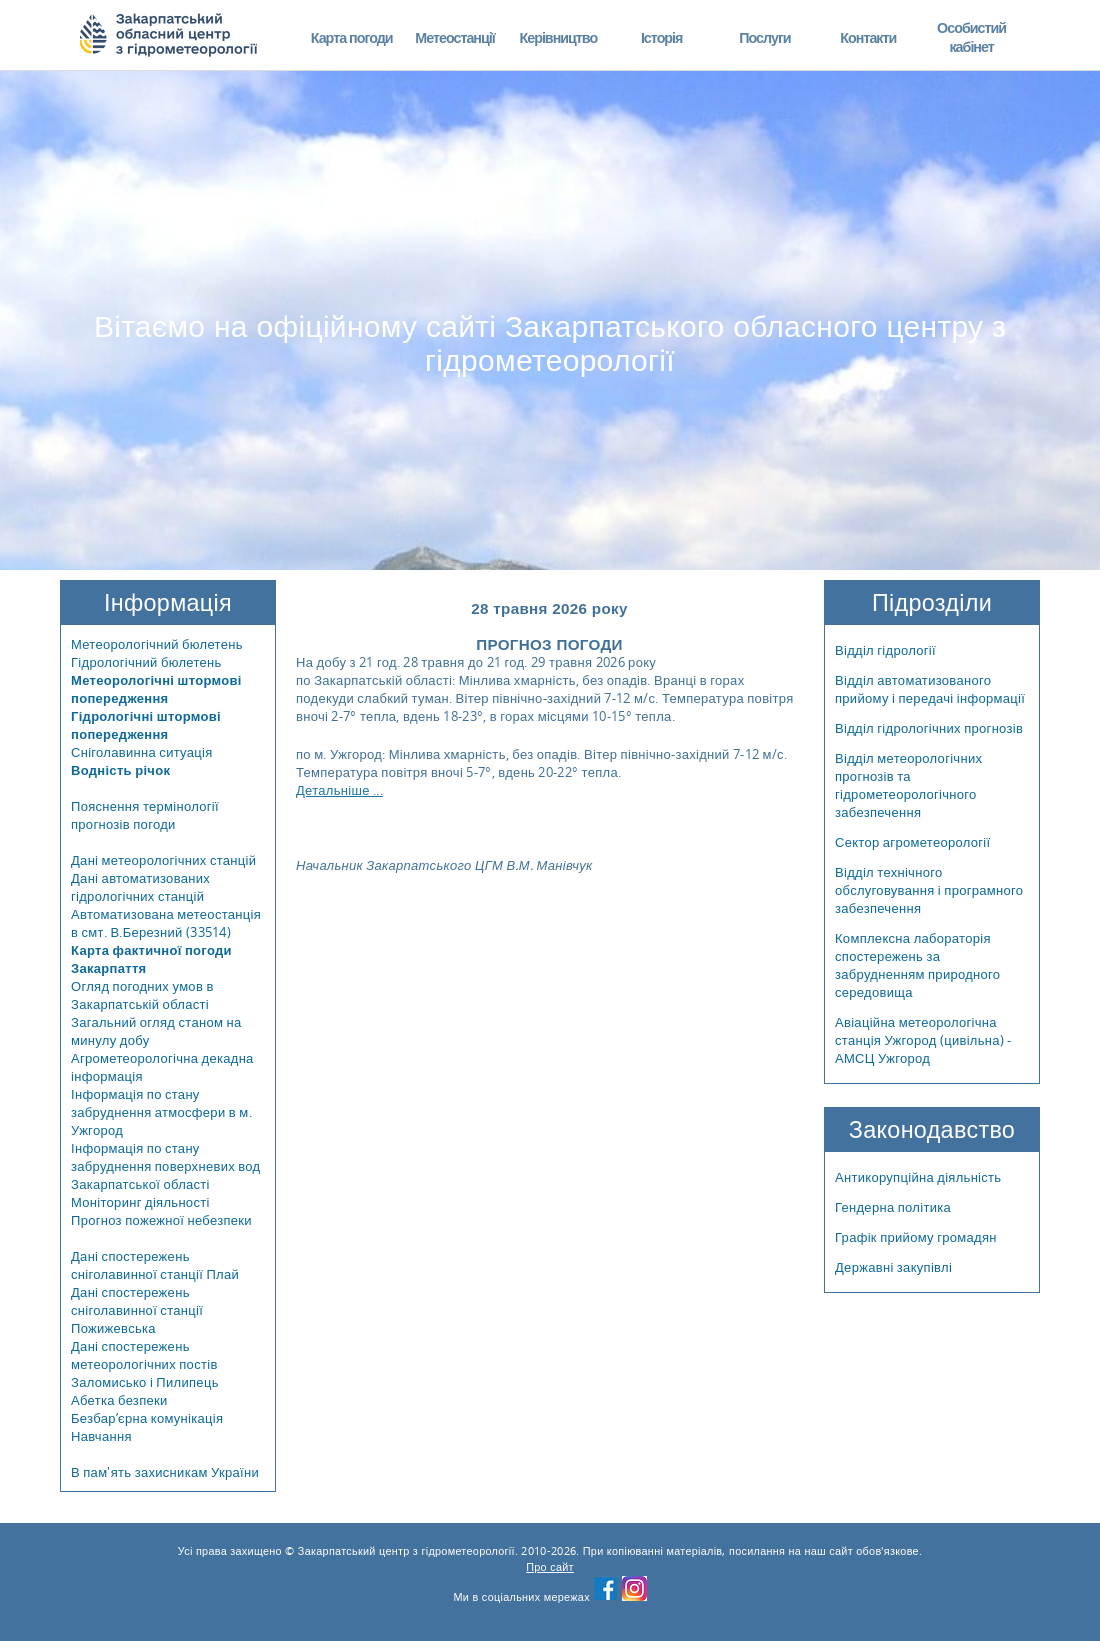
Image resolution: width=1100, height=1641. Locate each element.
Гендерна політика (893, 1207)
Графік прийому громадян (916, 1237)
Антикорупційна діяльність (918, 1177)
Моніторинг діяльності (140, 1202)
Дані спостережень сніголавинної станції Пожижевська (137, 1310)
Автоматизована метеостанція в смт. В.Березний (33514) (166, 923)
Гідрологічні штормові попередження (146, 725)
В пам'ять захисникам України (165, 1472)
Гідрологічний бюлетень (146, 662)
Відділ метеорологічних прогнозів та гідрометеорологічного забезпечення (908, 785)
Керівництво (558, 37)
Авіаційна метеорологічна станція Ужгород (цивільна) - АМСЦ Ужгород (923, 1040)
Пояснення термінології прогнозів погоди (145, 815)
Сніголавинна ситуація (142, 752)
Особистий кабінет (971, 37)
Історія (662, 37)
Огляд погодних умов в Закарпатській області (142, 995)
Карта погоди (352, 37)
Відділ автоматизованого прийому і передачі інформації (930, 689)
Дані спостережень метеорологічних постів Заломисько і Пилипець (145, 1364)
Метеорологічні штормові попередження (156, 689)
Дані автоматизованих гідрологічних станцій (140, 887)
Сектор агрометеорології (912, 842)
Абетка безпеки (119, 1400)
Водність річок (120, 770)
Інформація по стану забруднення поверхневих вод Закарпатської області (166, 1166)
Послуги (764, 37)
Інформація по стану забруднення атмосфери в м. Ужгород (161, 1112)
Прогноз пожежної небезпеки (161, 1220)
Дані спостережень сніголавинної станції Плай (155, 1265)
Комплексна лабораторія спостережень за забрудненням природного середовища (917, 965)
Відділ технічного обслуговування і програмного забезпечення (929, 890)
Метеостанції (455, 37)
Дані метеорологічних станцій (163, 860)
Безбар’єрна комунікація (147, 1418)
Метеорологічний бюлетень (157, 644)
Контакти (868, 37)
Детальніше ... (339, 790)
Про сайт (550, 1567)
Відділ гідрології (885, 650)
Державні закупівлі (893, 1267)
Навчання (101, 1436)
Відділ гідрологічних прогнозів (929, 728)
